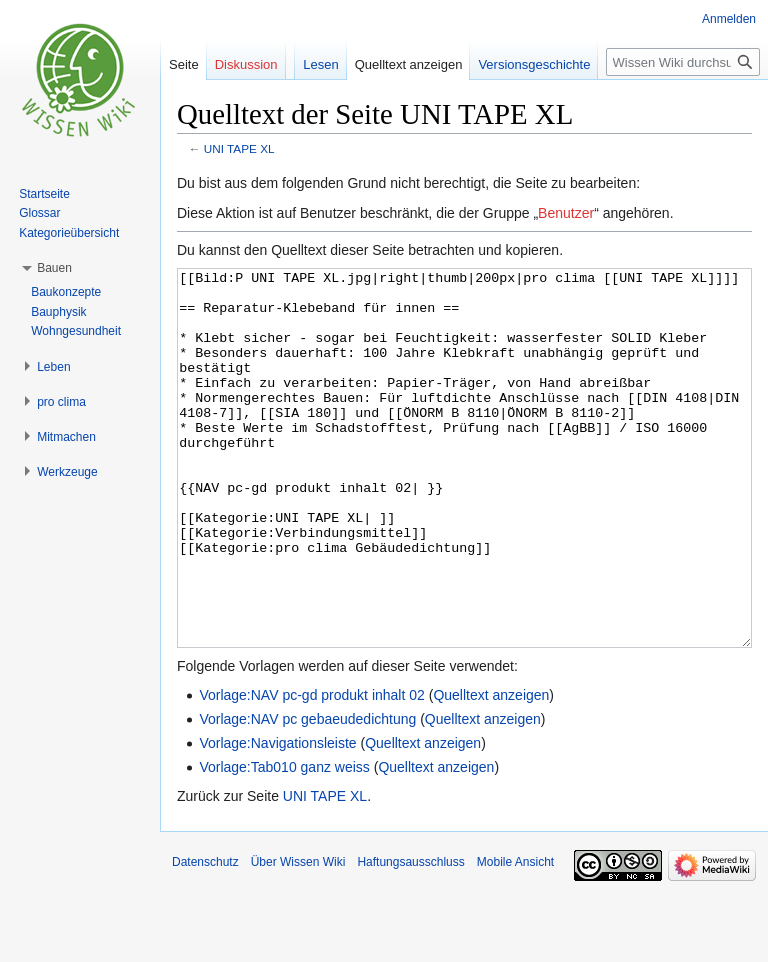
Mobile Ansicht (515, 937)
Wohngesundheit (76, 331)
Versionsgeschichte (534, 64)
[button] (54, 268)
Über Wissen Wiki (298, 937)
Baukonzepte (66, 292)
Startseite (44, 194)
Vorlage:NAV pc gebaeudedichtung (307, 794)
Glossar (39, 213)
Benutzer (566, 213)
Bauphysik (58, 312)
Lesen (320, 64)
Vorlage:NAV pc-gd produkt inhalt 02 (311, 770)
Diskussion (246, 64)
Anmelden (729, 19)
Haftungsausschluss (410, 937)
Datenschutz (205, 937)
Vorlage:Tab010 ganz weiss (284, 842)
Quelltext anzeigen (491, 770)
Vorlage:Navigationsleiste (277, 818)
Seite (184, 64)
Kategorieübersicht (69, 233)
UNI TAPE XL (239, 148)
